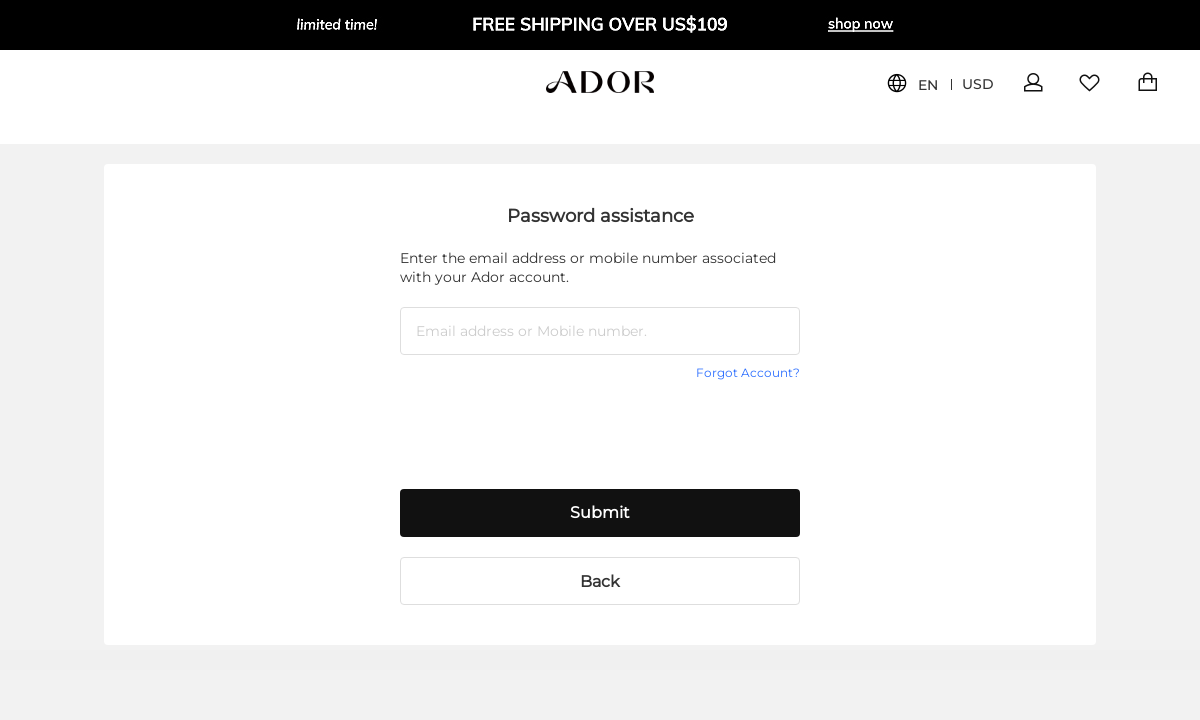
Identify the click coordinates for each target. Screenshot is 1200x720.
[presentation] (552, 430)
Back (600, 581)
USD (978, 84)
